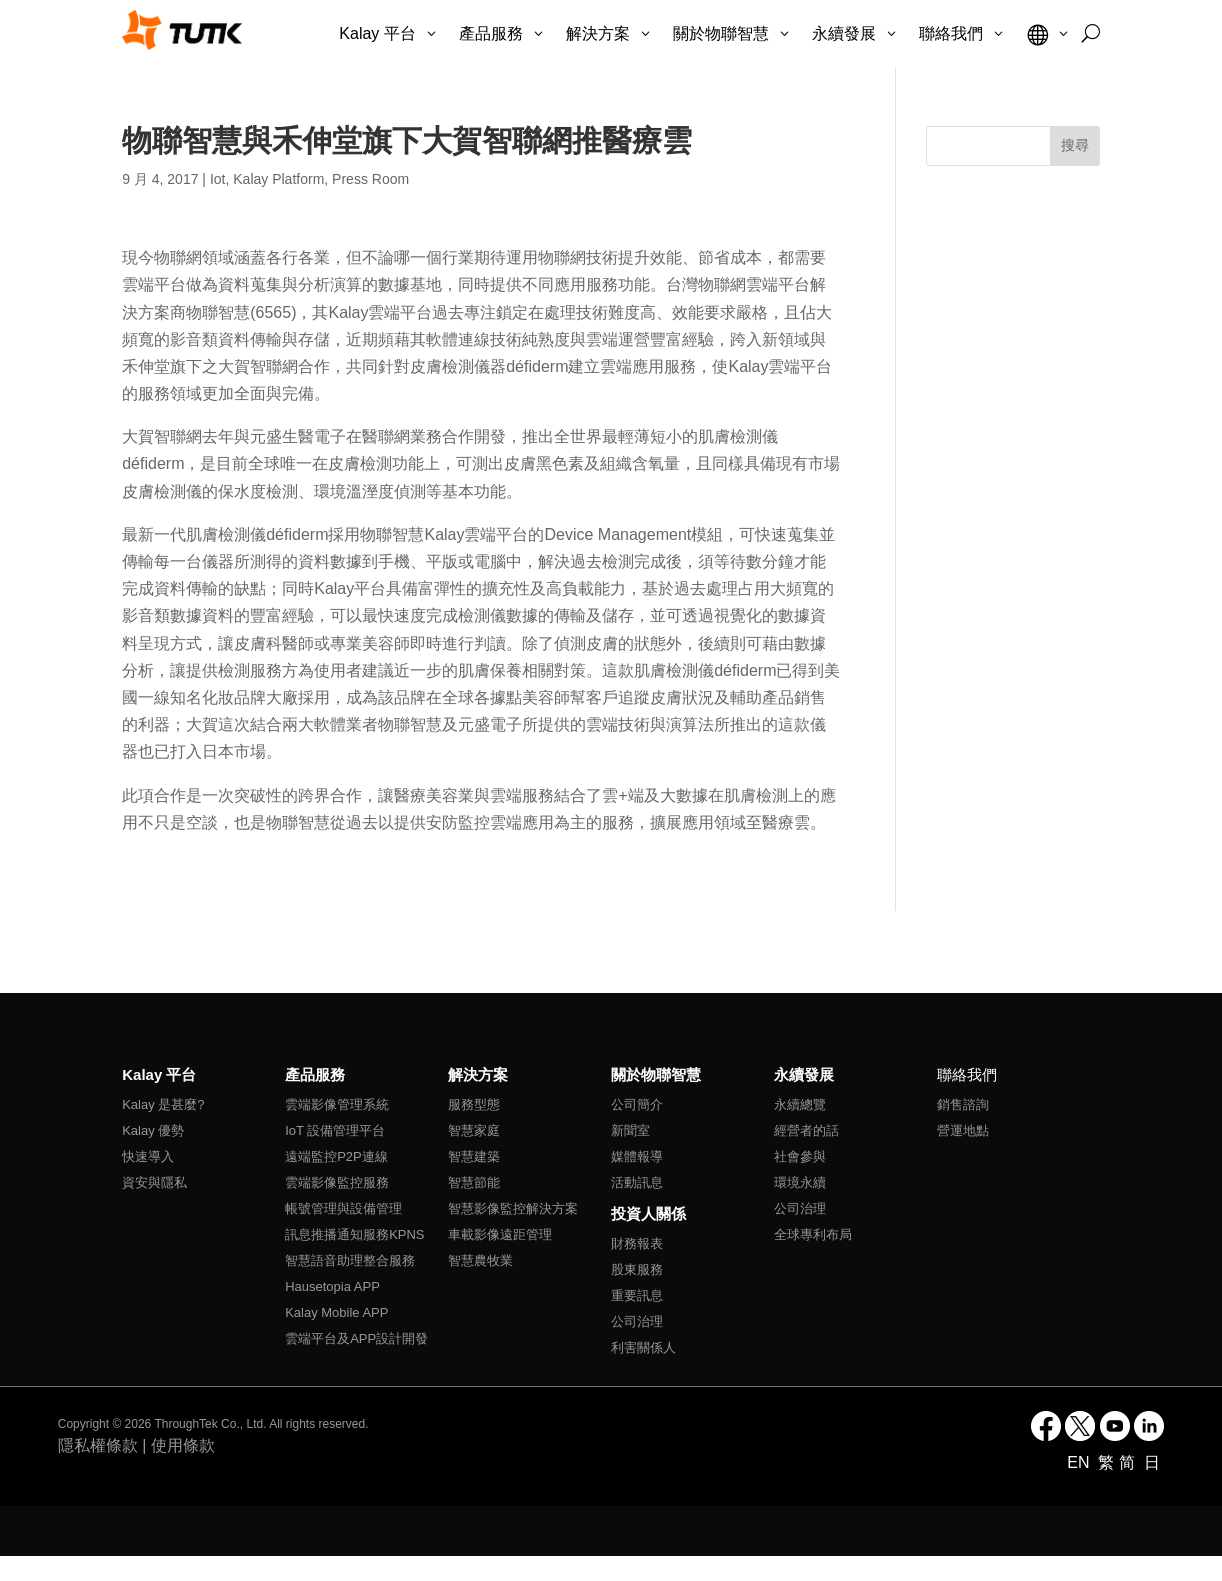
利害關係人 (643, 1347)
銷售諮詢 (963, 1104)
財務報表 (637, 1243)
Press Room (370, 179)
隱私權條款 (98, 1445)
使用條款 (183, 1445)
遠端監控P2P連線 (336, 1156)
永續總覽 (800, 1104)
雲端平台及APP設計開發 (356, 1338)
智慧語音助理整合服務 (350, 1260)
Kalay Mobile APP (336, 1312)
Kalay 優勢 (153, 1130)
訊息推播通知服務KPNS (354, 1234)
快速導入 (148, 1156)
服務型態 (474, 1104)
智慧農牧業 (480, 1260)
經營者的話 (806, 1130)
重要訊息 (637, 1295)
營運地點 (963, 1130)
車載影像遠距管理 (500, 1234)
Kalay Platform (278, 179)
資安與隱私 (154, 1182)
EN (1080, 1462)
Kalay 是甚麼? (163, 1104)
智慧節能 (474, 1182)
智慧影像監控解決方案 (513, 1208)
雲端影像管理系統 (337, 1104)
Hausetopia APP (332, 1286)
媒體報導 (637, 1156)
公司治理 (637, 1321)
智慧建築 (474, 1156)
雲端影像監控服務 (337, 1182)
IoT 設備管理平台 (335, 1130)
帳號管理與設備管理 (343, 1208)
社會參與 (800, 1156)
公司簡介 (637, 1104)
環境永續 (800, 1182)
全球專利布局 (813, 1234)
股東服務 (637, 1269)
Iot (218, 179)
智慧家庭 (474, 1130)
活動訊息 (637, 1182)
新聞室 (630, 1130)
